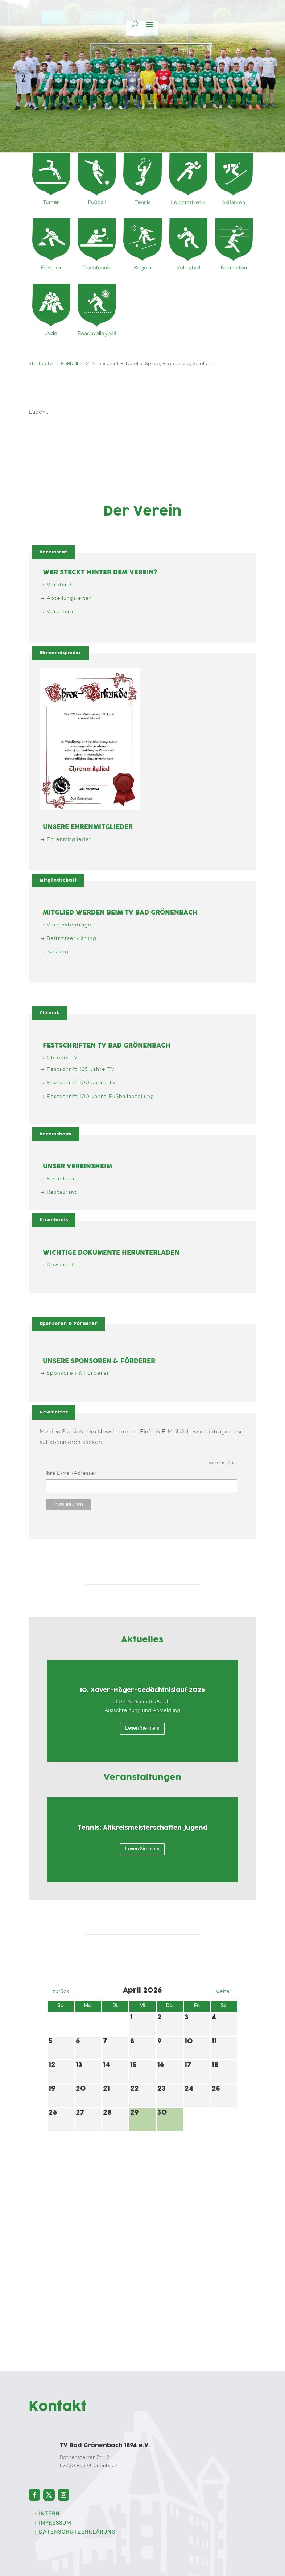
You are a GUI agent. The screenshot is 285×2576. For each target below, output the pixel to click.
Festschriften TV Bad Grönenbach (106, 1046)
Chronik (50, 1013)
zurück (61, 1991)
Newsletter (54, 1412)
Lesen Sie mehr (142, 1728)
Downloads (54, 1220)
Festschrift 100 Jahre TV (81, 1083)
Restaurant (62, 1192)
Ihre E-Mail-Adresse (72, 1474)
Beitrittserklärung (71, 938)
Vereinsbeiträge (69, 925)
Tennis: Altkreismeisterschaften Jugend (142, 1828)
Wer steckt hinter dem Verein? (100, 573)
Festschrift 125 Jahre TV (81, 1069)
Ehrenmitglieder (61, 653)
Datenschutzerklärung (77, 2532)
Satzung (58, 952)
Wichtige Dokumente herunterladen (111, 1253)
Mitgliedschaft (58, 880)
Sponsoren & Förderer (69, 1324)
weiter (224, 1991)
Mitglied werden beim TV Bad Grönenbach (120, 913)
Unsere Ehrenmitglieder (88, 827)
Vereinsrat (53, 552)
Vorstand (59, 585)
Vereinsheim (56, 1134)
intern (49, 2514)
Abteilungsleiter (69, 598)
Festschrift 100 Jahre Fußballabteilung (100, 1096)
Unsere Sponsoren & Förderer (99, 1361)
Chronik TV (62, 1058)
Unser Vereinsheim (77, 1167)
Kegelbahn (61, 1179)
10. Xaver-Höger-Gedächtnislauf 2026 (142, 1690)
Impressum (55, 2523)
